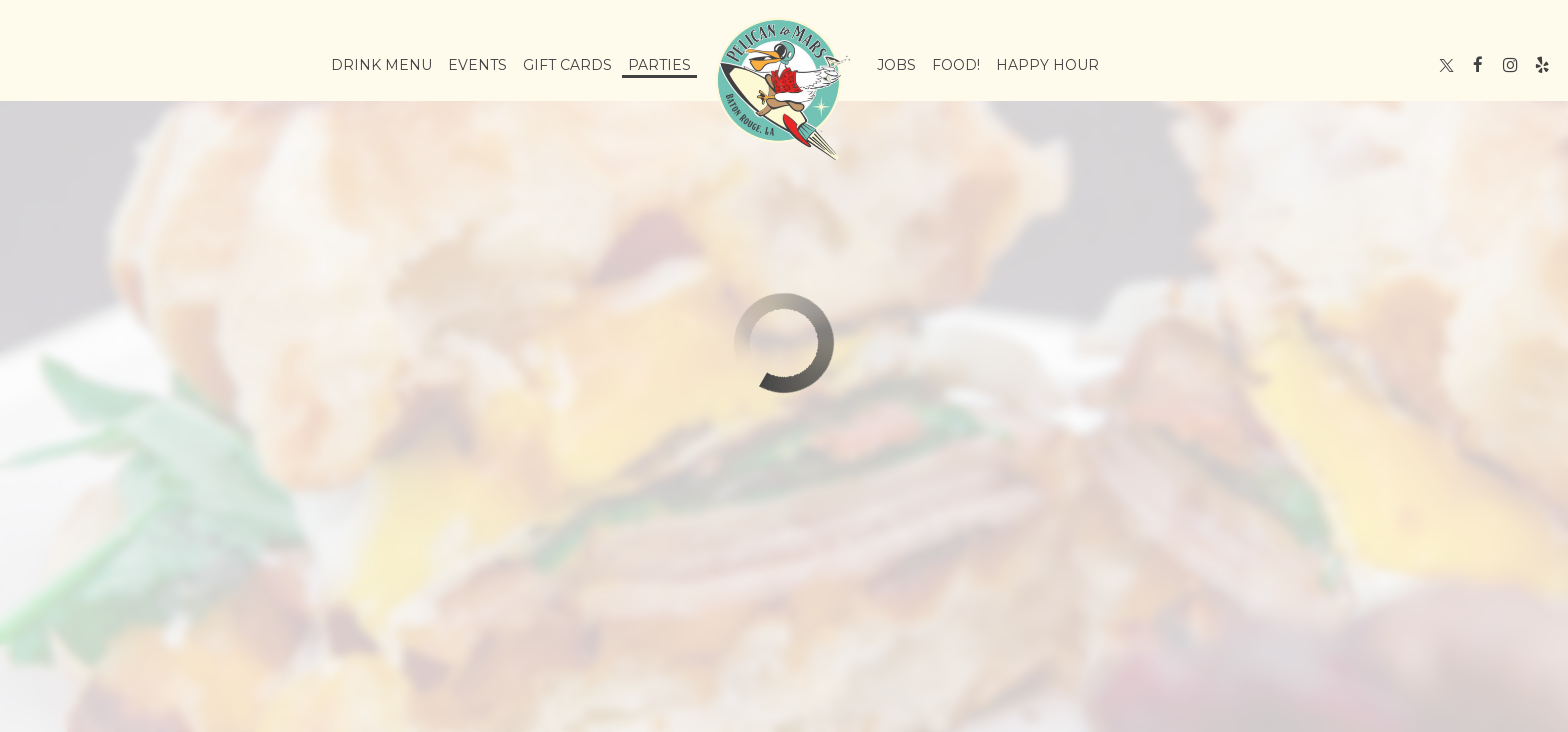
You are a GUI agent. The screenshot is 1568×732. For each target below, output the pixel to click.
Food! (956, 65)
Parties (659, 65)
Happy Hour (1047, 65)
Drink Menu (381, 65)
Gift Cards (567, 65)
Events (477, 65)
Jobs (896, 65)
